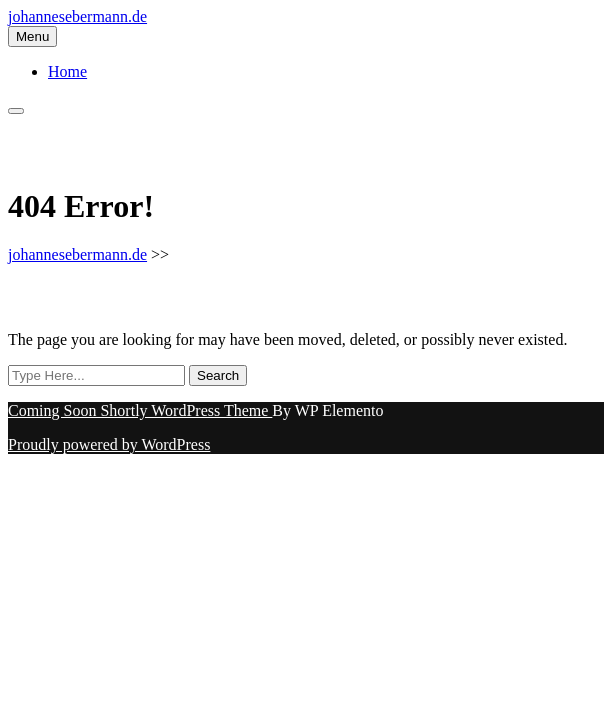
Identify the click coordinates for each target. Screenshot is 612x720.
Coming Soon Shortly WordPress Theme (140, 410)
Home (67, 71)
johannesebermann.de (77, 16)
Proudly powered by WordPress (109, 444)
